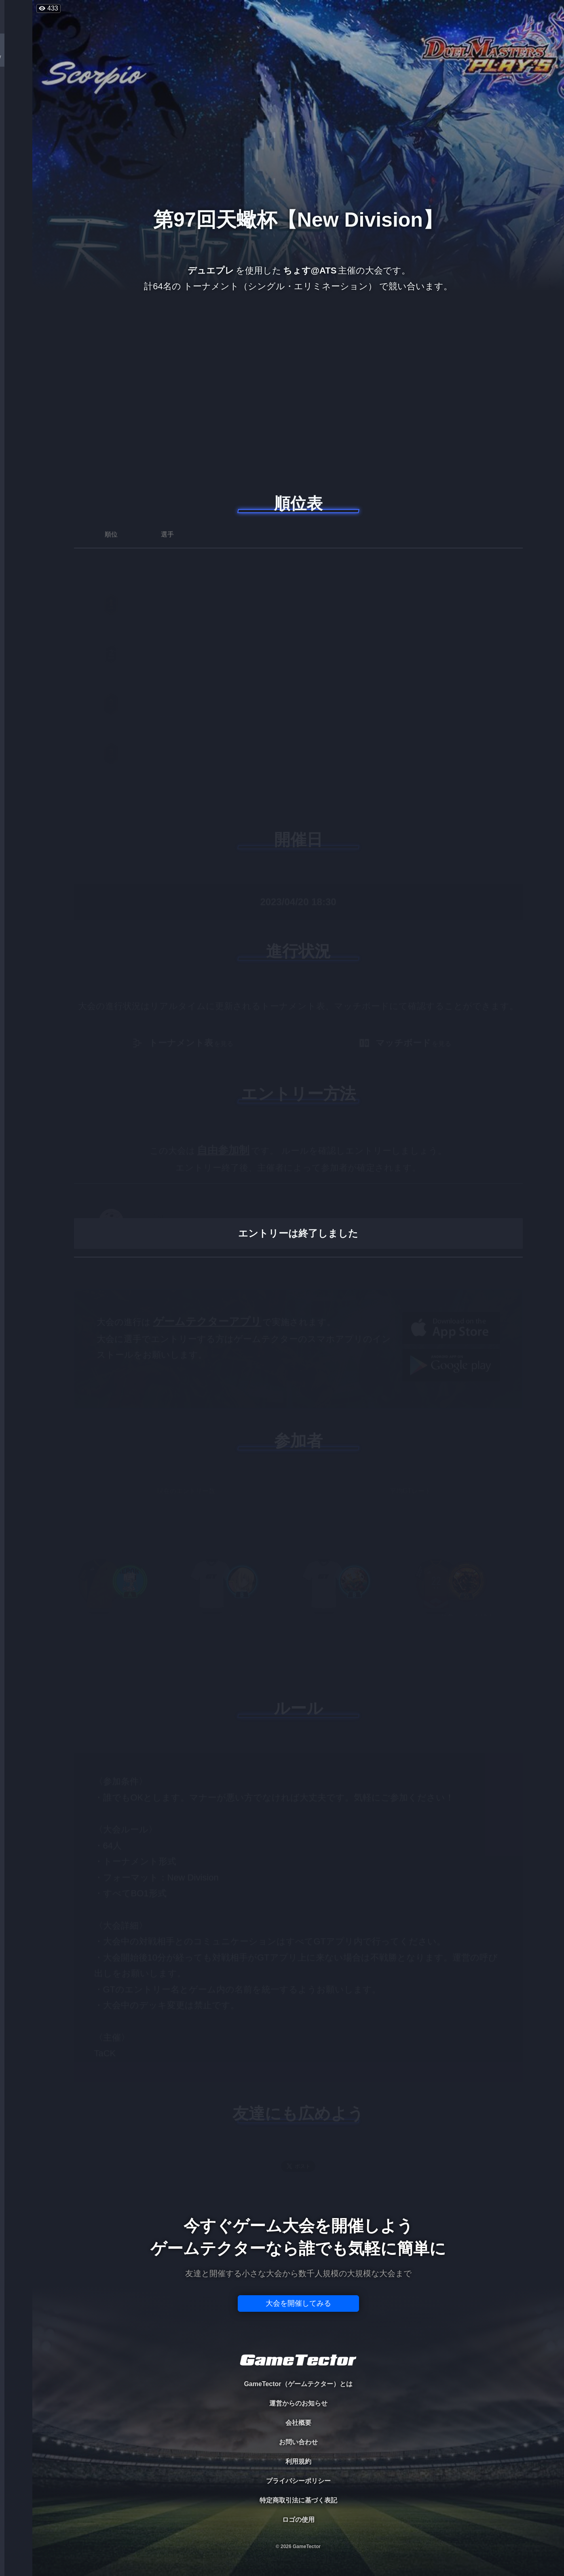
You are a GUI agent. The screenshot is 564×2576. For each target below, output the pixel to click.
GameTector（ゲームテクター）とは (298, 2383)
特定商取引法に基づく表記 (298, 2500)
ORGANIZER (16, 123)
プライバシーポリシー (298, 2480)
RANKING (16, 156)
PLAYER (16, 90)
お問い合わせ (298, 2442)
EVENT (16, 190)
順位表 (298, 503)
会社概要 (298, 2422)
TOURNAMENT (16, 57)
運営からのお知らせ (298, 2403)
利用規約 (298, 2461)
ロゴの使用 (298, 2519)
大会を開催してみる (298, 2303)
